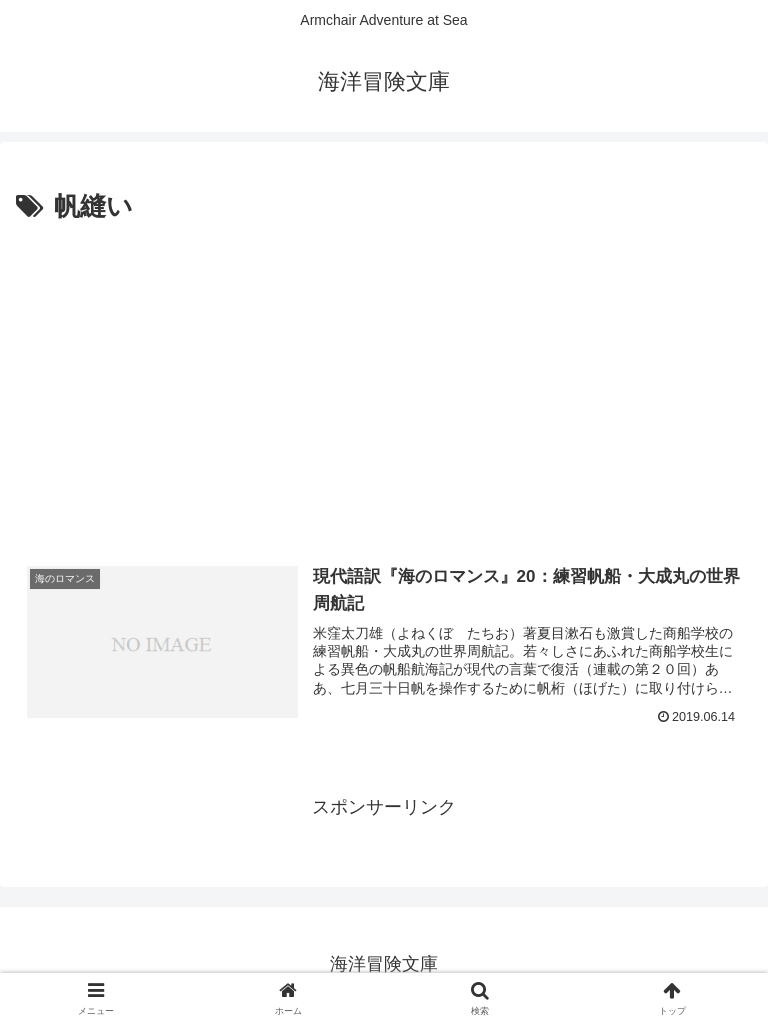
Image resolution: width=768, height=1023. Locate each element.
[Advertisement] (384, 379)
